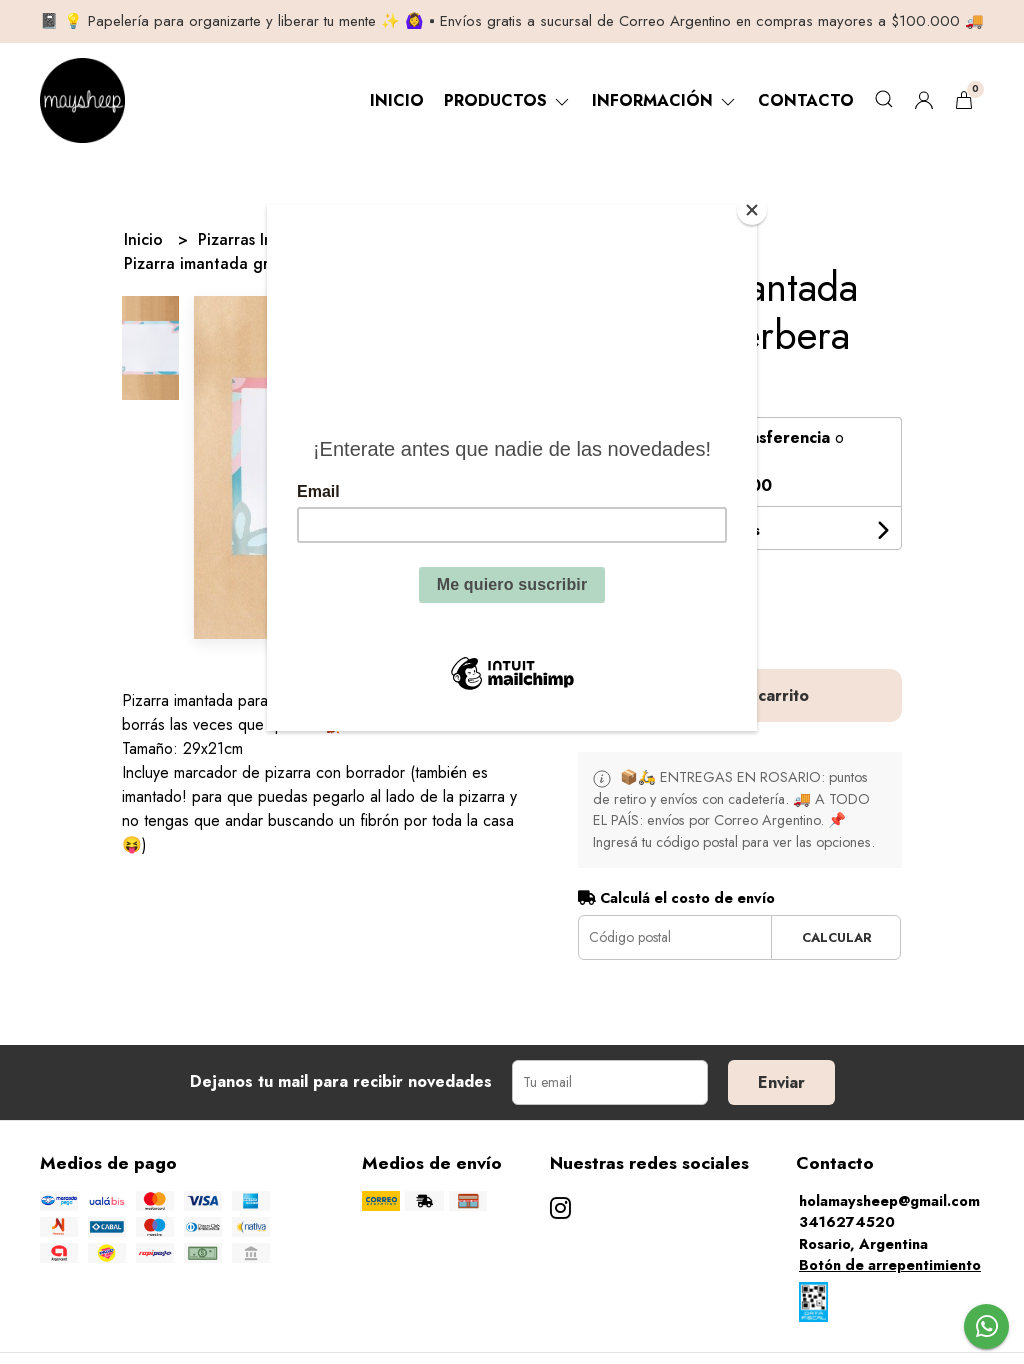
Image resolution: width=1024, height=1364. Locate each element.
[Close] (752, 210)
